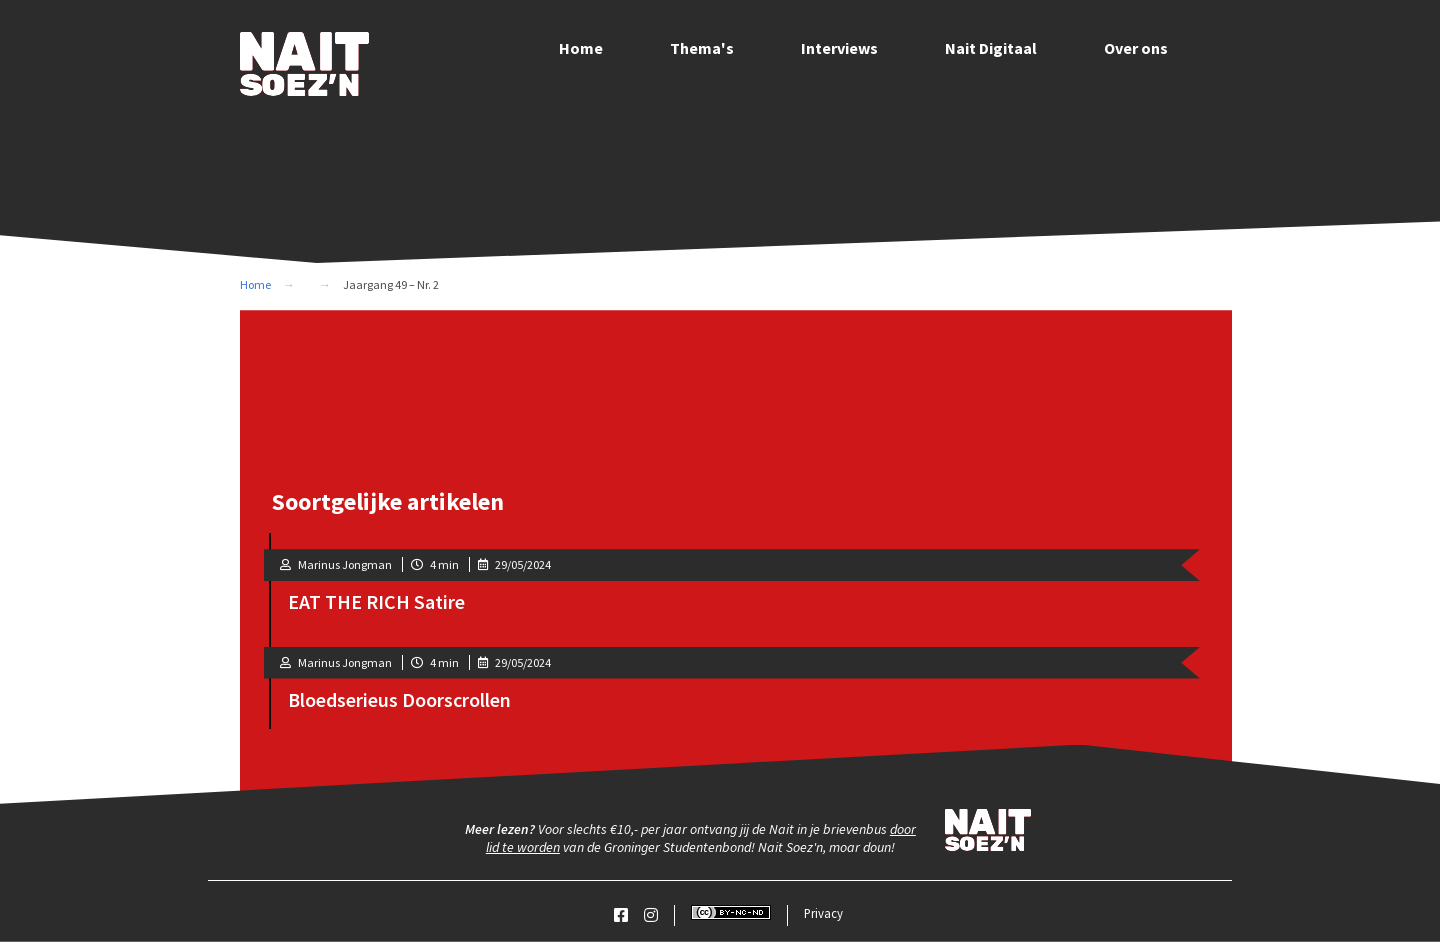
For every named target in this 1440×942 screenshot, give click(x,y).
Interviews (839, 48)
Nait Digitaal (991, 48)
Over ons (1136, 48)
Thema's (702, 48)
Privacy (823, 913)
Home (581, 48)
